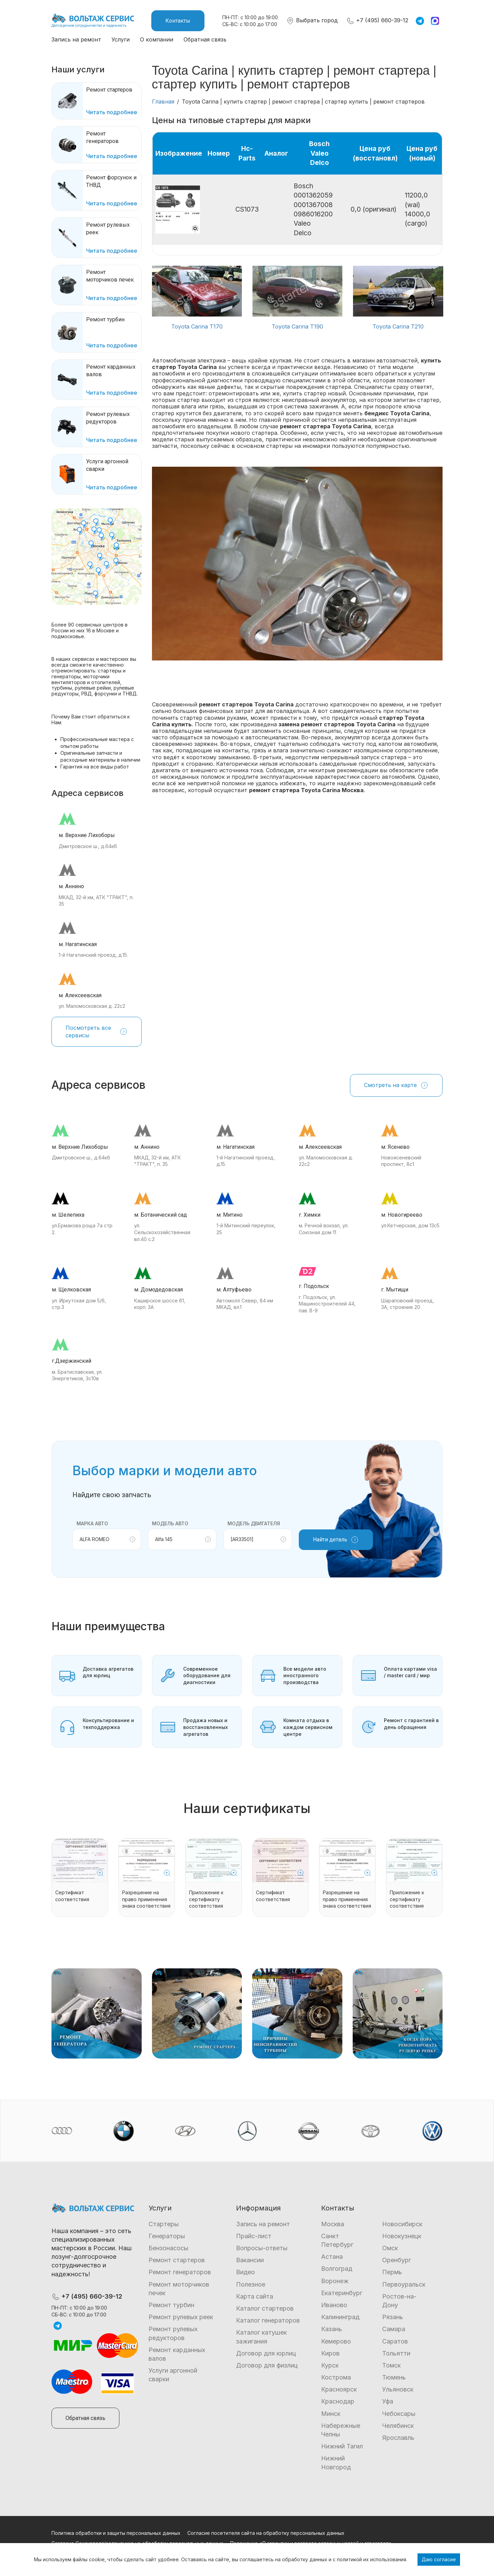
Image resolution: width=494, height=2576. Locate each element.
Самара (393, 2329)
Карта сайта (254, 2296)
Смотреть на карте (396, 1085)
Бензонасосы (168, 2248)
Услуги (120, 39)
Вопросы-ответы (261, 2248)
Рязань (392, 2317)
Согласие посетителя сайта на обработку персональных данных (265, 2533)
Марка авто (92, 1523)
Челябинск (398, 2425)
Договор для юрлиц (266, 2353)
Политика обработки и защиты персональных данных (115, 2533)
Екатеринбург (341, 2293)
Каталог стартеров (265, 2308)
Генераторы (167, 2236)
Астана (332, 2256)
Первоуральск (403, 2284)
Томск (391, 2365)
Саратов (395, 2341)
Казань (331, 2329)
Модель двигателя (253, 1523)
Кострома (336, 2377)
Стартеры (164, 2224)
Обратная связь (205, 39)
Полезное (250, 2284)
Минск (330, 2413)
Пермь (392, 2272)
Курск (330, 2365)
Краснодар (337, 2401)
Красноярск (339, 2389)
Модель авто (170, 1523)
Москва (332, 2224)
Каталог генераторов (268, 2320)
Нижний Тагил (342, 2446)
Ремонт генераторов (180, 2272)
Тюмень (394, 2377)
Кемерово (336, 2341)
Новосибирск (402, 2224)
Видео (245, 2272)
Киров (330, 2353)
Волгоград (336, 2268)
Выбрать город (312, 20)
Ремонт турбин (171, 2305)
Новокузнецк (401, 2236)
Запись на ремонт (76, 39)
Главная (163, 101)
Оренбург (396, 2260)
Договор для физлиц (267, 2365)
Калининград (340, 2317)
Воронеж (335, 2281)
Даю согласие (439, 2559)
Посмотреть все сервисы (97, 1031)
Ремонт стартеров (177, 2260)
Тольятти (396, 2353)
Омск (390, 2248)
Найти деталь (336, 1540)
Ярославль (398, 2437)
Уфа (387, 2401)
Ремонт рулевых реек (181, 2317)
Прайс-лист (253, 2236)
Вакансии (250, 2260)
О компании (156, 39)
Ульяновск (397, 2389)
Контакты (177, 20)
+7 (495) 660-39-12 (377, 20)
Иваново (334, 2305)
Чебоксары (398, 2413)
